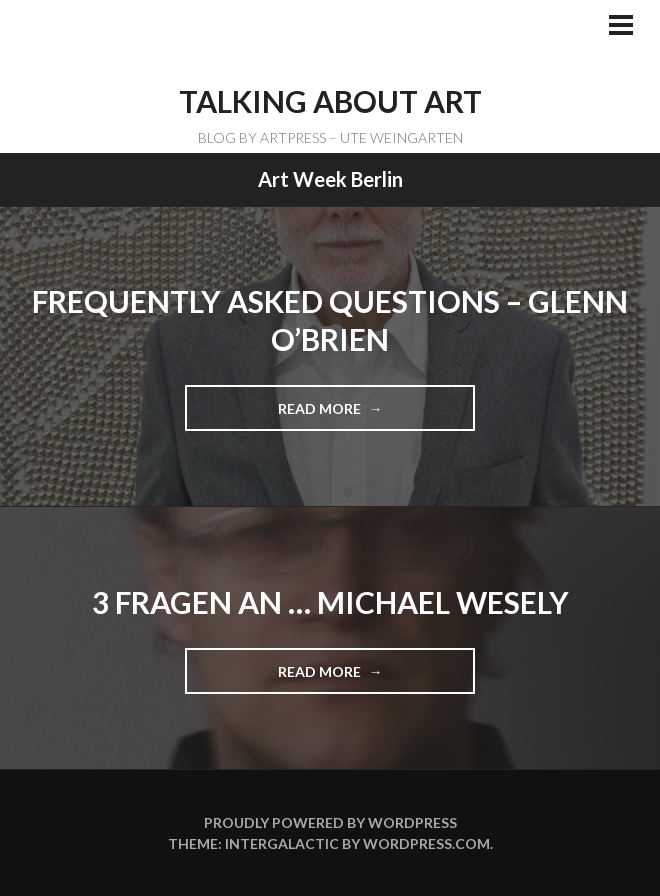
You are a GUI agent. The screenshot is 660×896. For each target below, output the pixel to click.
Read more (327, 415)
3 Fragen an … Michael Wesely (330, 602)
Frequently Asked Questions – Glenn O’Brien (330, 320)
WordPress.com (426, 843)
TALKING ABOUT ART (330, 101)
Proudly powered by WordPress (330, 822)
